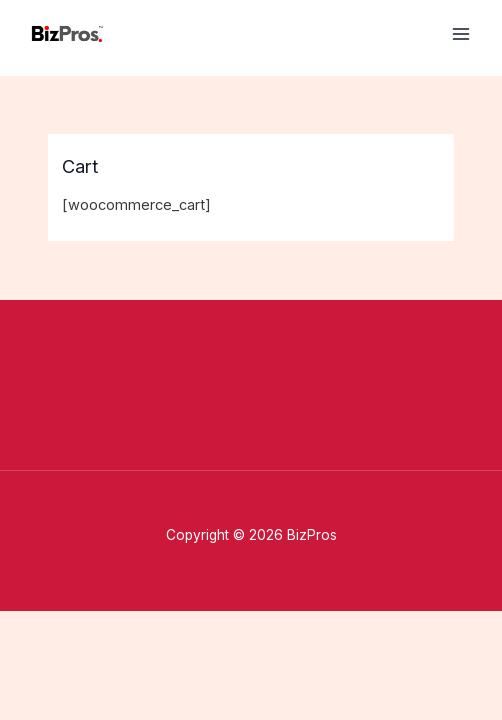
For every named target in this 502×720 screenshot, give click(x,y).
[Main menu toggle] (461, 34)
